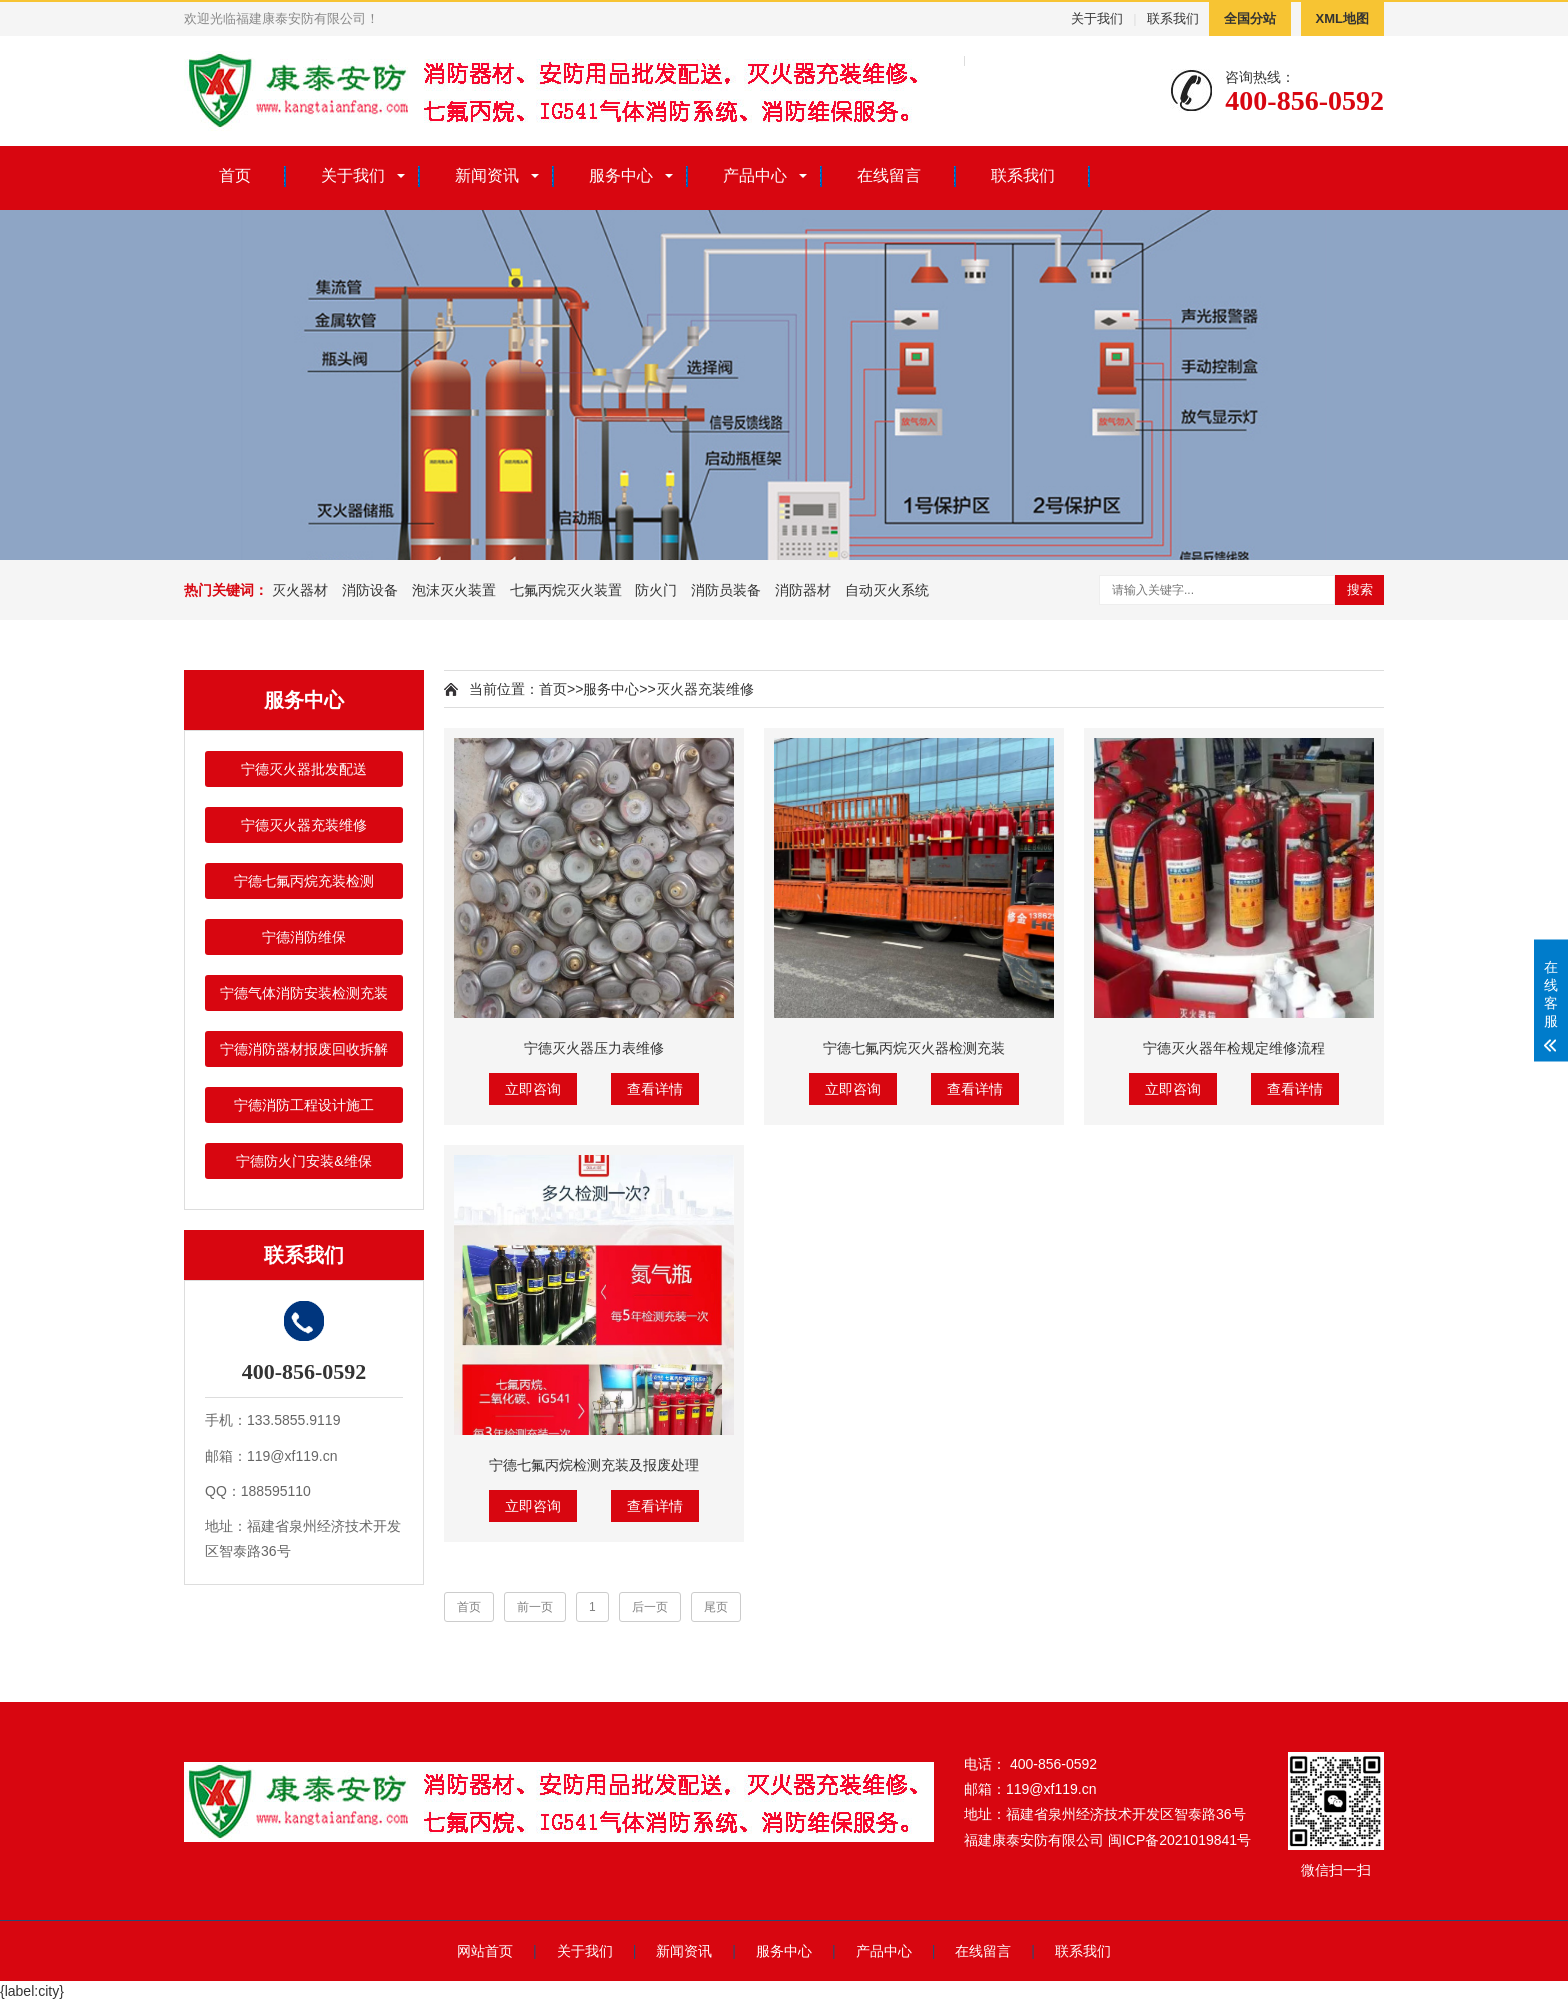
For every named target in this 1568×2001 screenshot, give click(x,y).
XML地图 (1342, 18)
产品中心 (755, 175)
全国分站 (1250, 18)
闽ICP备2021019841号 (1179, 1840)
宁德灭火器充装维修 (304, 825)
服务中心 (621, 175)
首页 (235, 175)
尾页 (716, 1607)
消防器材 (803, 590)
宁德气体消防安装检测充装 (304, 993)
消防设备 (370, 590)
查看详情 (655, 1089)
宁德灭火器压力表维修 (594, 1048)
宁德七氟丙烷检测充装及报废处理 (594, 1465)
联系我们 (1173, 18)
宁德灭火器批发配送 (304, 769)
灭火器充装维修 (705, 689)
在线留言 (889, 175)
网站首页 (485, 1951)
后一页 (650, 1607)
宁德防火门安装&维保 (303, 1161)
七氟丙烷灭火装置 (566, 590)
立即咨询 (533, 1089)
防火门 (656, 590)
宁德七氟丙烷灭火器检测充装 (914, 1048)
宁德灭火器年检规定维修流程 (1234, 1048)
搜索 (1360, 589)
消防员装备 (726, 590)
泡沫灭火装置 (454, 590)
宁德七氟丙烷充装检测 (304, 881)
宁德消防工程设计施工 (304, 1105)
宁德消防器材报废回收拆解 (304, 1049)
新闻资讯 (487, 175)
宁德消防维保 (304, 937)
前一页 (535, 1607)
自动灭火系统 (887, 590)
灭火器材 (300, 590)
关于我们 (1097, 18)
